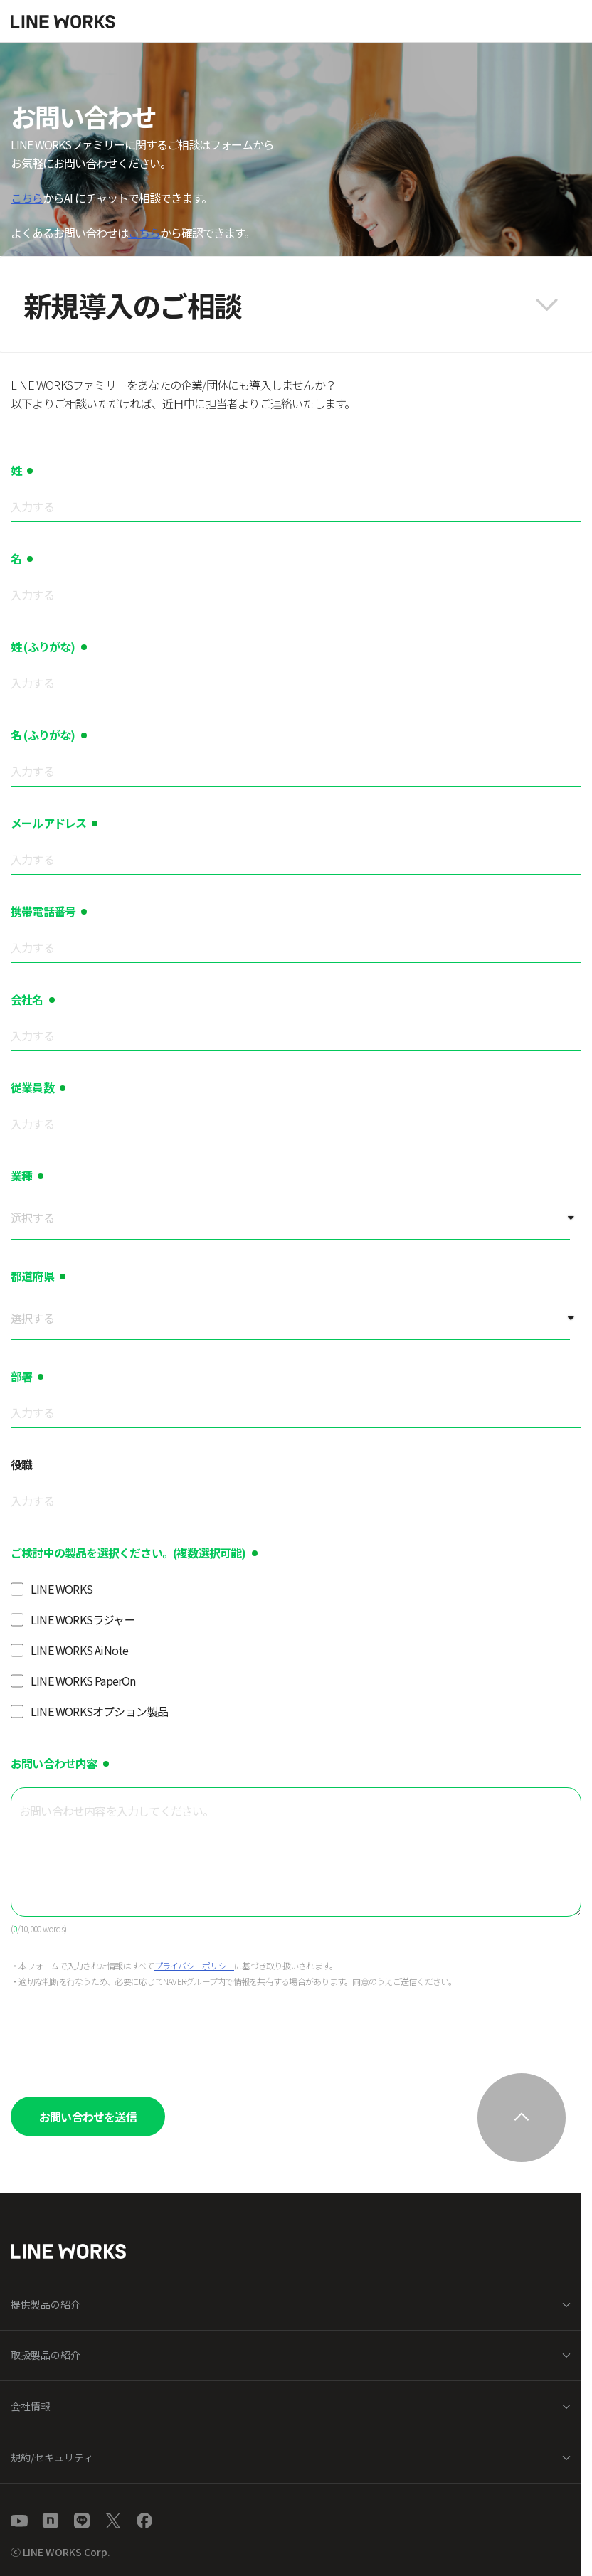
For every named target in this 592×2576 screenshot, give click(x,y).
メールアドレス (48, 822)
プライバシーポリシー (194, 1965)
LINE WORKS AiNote (79, 1650)
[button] (296, 304)
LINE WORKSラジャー (83, 1619)
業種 (21, 1175)
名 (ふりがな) (43, 734)
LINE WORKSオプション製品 (99, 1711)
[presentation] (119, 2038)
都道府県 (32, 1275)
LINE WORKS (61, 1588)
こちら (27, 197)
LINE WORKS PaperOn (83, 1680)
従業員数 (32, 1087)
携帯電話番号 (43, 911)
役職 (21, 1464)
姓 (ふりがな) (43, 646)
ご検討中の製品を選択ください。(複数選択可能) (128, 1552)
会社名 (27, 999)
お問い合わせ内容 (54, 1763)
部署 (21, 1376)
